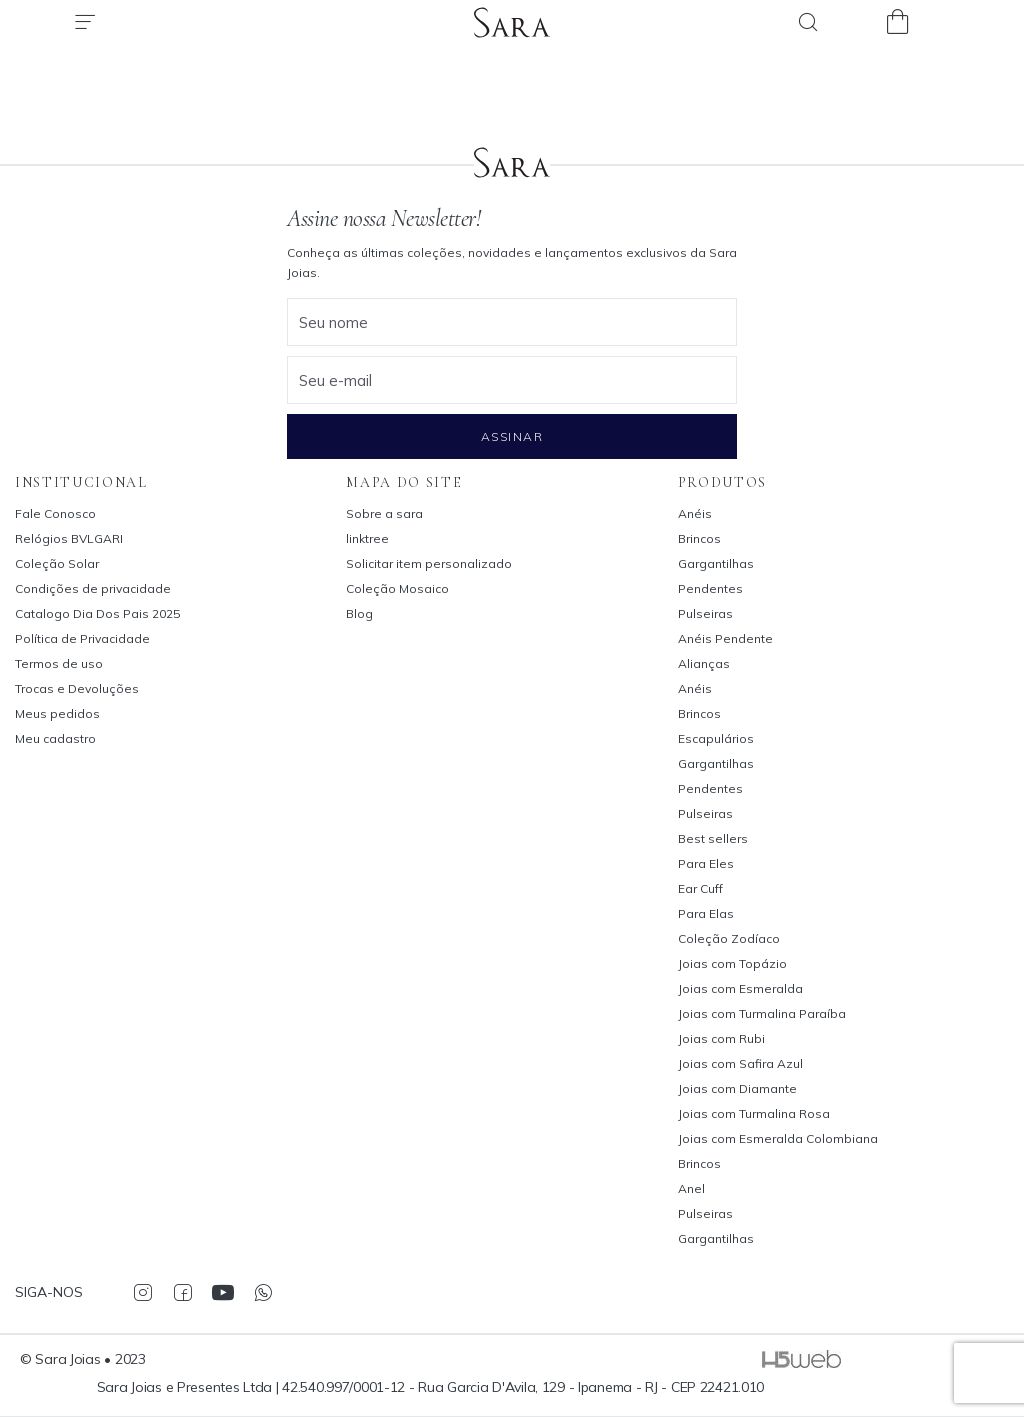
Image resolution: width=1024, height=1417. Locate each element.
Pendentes (710, 588)
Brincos (699, 538)
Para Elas (706, 913)
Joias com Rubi (721, 1038)
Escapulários (716, 738)
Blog (359, 613)
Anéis (695, 513)
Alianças (704, 663)
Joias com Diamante (737, 1088)
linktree (367, 538)
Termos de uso (59, 663)
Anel (691, 1188)
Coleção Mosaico (397, 588)
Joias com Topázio (732, 963)
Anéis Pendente (725, 638)
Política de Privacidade (82, 638)
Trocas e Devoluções (77, 688)
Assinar (512, 436)
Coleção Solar (57, 563)
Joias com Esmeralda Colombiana (778, 1138)
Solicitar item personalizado (429, 563)
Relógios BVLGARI (69, 538)
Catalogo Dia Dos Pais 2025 (97, 613)
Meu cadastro (55, 738)
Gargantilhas (716, 563)
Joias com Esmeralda (740, 988)
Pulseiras (705, 613)
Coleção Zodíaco (729, 938)
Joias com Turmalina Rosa (754, 1113)
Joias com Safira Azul (740, 1063)
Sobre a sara (384, 513)
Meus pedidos (57, 713)
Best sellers (713, 838)
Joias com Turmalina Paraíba (762, 1013)
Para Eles (706, 863)
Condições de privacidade (93, 588)
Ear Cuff (700, 888)
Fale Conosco (55, 513)
